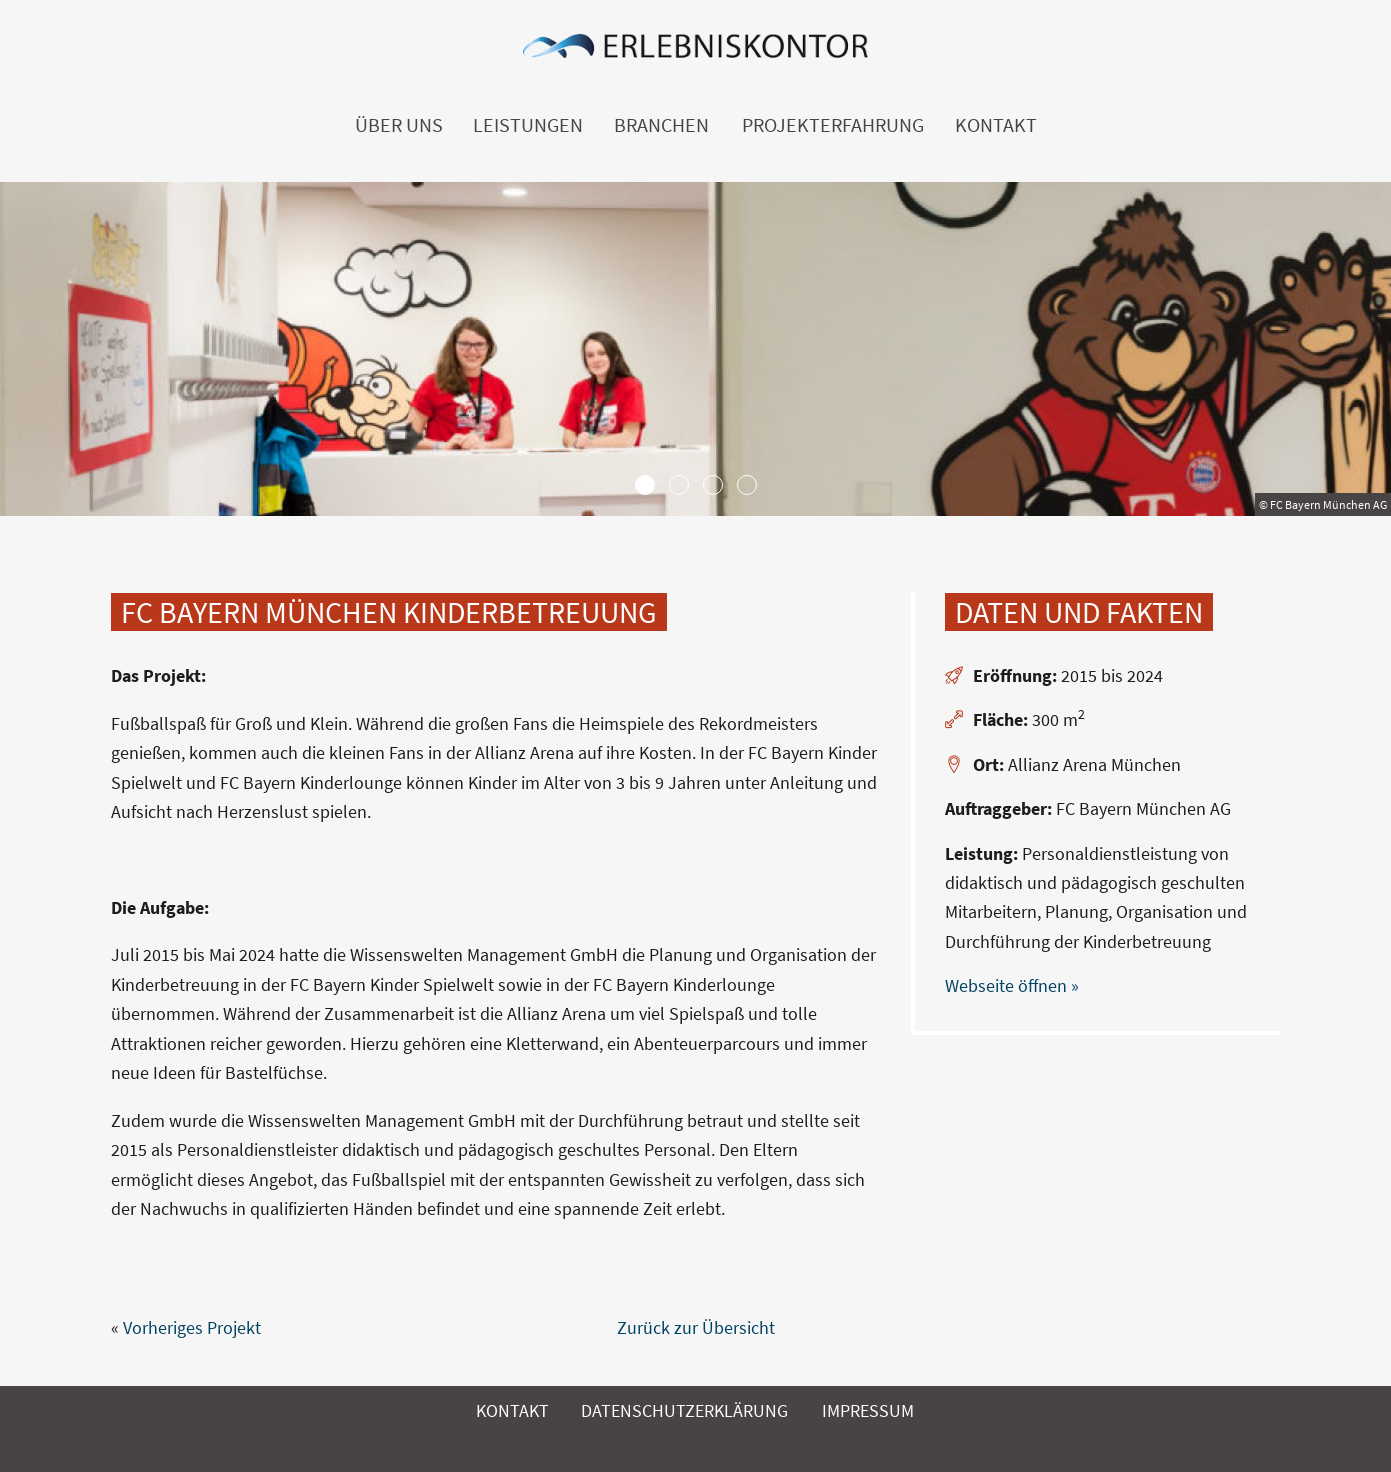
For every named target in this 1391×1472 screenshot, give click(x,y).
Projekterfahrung (833, 125)
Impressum (868, 1410)
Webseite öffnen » (1012, 985)
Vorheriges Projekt (192, 1327)
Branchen (661, 125)
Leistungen (528, 125)
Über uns (399, 125)
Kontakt (996, 125)
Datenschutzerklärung (684, 1410)
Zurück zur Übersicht (696, 1327)
